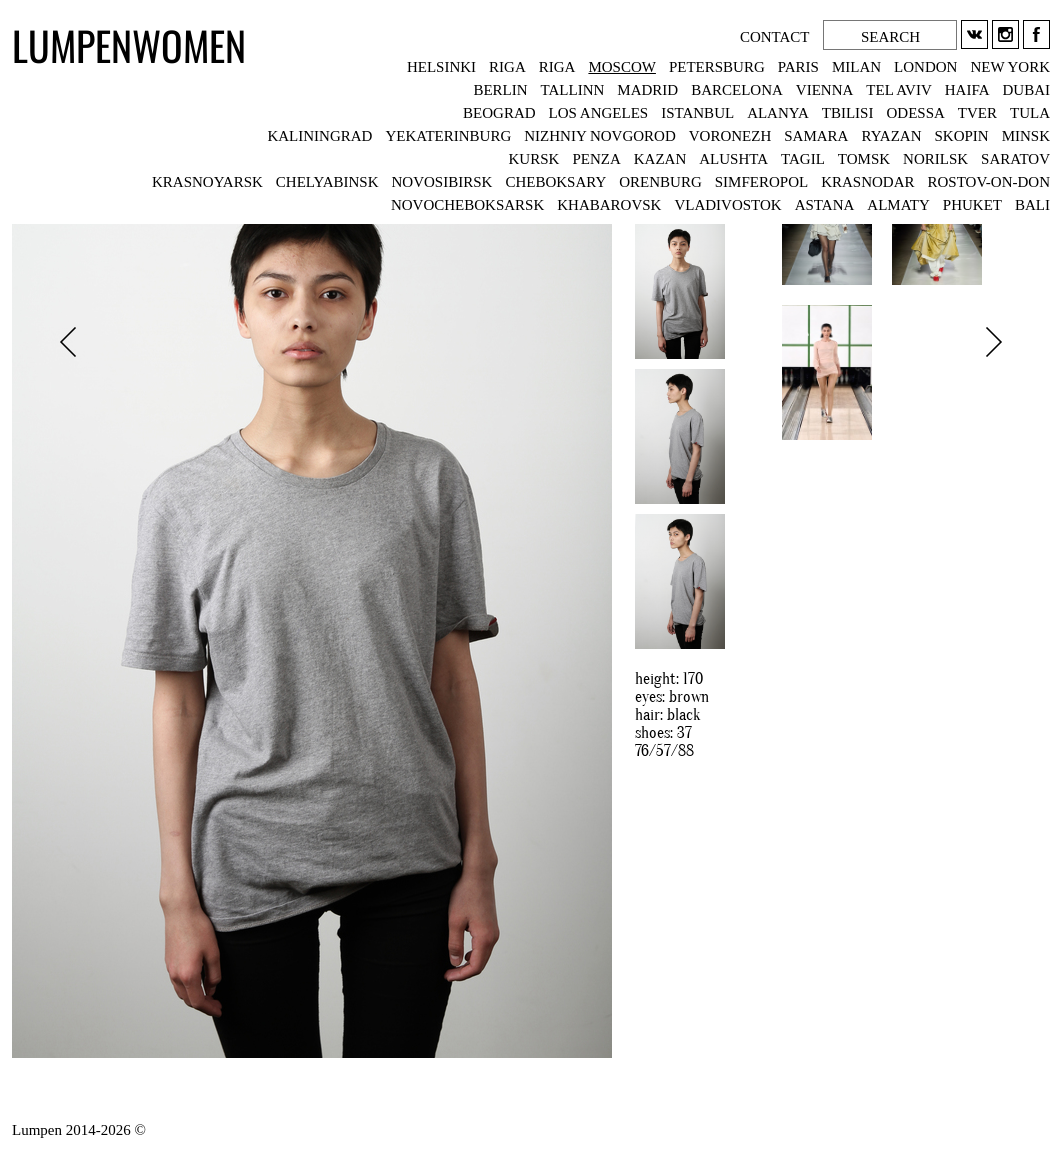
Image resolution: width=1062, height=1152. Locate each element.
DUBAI (1027, 90)
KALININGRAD (319, 136)
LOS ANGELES (599, 113)
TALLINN (573, 90)
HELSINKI (441, 67)
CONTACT (776, 37)
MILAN (856, 67)
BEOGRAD (499, 113)
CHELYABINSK (327, 182)
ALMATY (898, 205)
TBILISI (848, 113)
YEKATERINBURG (448, 136)
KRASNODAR (867, 182)
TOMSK (864, 159)
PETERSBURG (717, 67)
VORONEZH (730, 136)
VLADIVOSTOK (727, 205)
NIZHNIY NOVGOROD (600, 136)
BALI (1032, 205)
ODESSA (915, 113)
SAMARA (816, 136)
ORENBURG (660, 182)
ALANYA (778, 113)
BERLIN (500, 90)
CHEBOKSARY (555, 182)
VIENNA (825, 90)
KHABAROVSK (609, 205)
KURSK (534, 159)
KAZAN (660, 159)
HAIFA (967, 90)
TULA (1030, 113)
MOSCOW (622, 67)
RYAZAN (891, 136)
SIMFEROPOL (761, 182)
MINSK (1026, 136)
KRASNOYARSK (207, 182)
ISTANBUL (697, 113)
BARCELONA (737, 90)
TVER (977, 113)
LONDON (925, 67)
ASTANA (825, 205)
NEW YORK (1010, 67)
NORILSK (935, 159)
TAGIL (803, 159)
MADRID (647, 90)
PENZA (596, 159)
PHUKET (972, 205)
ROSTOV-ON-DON (988, 182)
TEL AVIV (898, 90)
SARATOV (1015, 159)
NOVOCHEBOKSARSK (467, 205)
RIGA (507, 67)
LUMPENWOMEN (129, 45)
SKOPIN (961, 136)
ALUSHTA (733, 159)
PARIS (798, 67)
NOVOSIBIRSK (442, 182)
